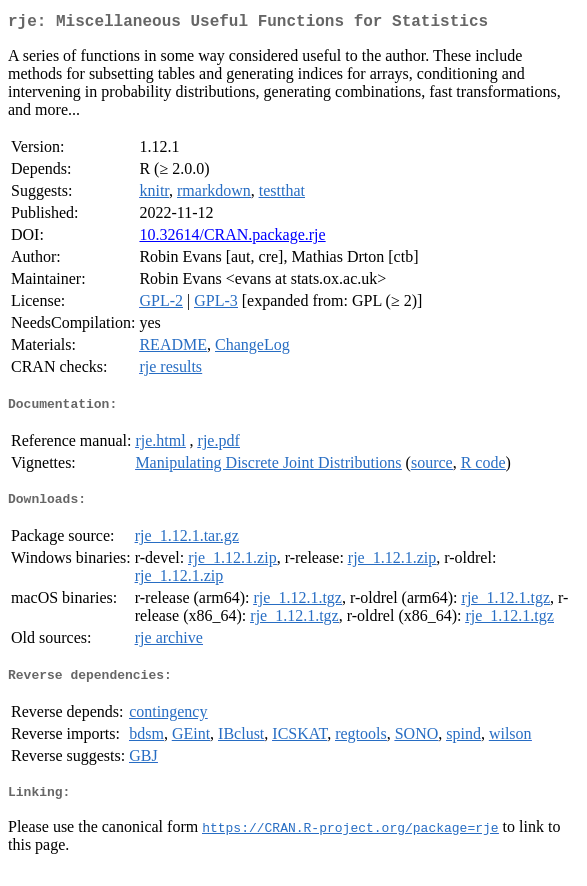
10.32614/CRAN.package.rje (232, 238)
